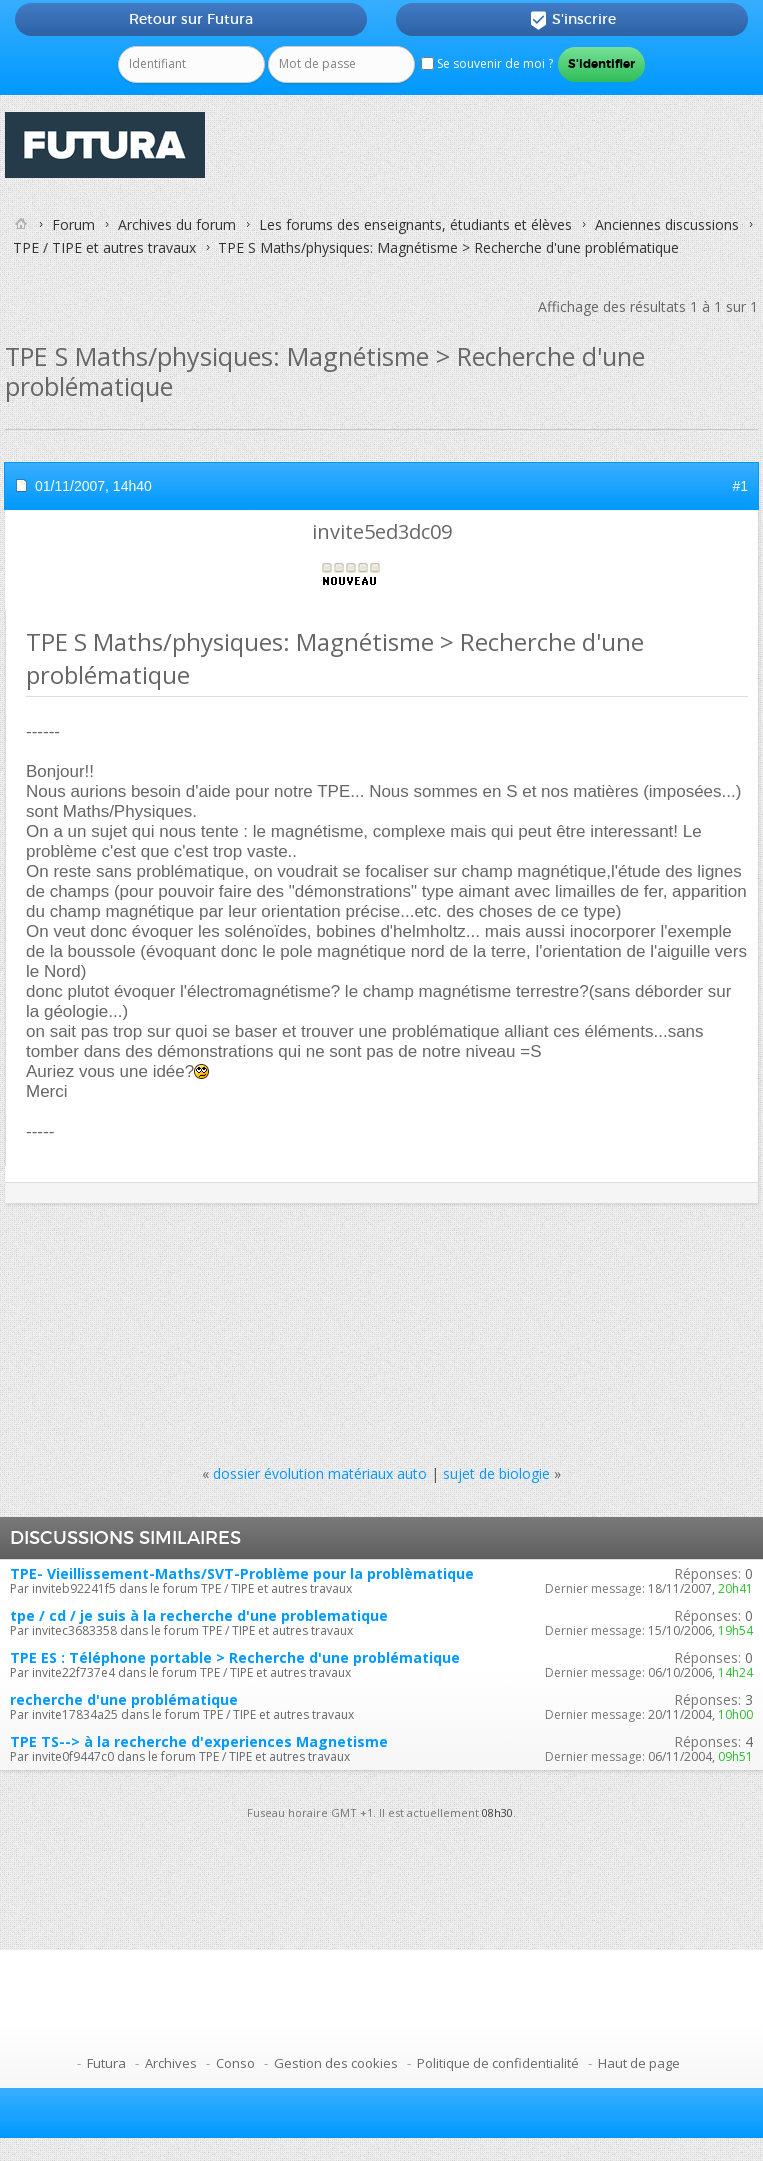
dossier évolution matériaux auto (320, 1473)
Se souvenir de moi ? (487, 63)
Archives (171, 2063)
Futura (106, 2063)
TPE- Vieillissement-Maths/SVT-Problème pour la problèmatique (242, 1573)
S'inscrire (572, 20)
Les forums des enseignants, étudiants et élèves (415, 224)
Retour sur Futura (191, 19)
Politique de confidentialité (498, 2063)
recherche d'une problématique (124, 1699)
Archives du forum (177, 224)
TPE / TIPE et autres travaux (104, 247)
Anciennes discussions (667, 224)
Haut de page (639, 2063)
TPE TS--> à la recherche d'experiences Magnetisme (199, 1741)
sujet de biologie (496, 1473)
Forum (73, 224)
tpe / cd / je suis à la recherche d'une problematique (199, 1615)
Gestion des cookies (336, 2063)
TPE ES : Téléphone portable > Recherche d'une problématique (235, 1657)
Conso (235, 2063)
